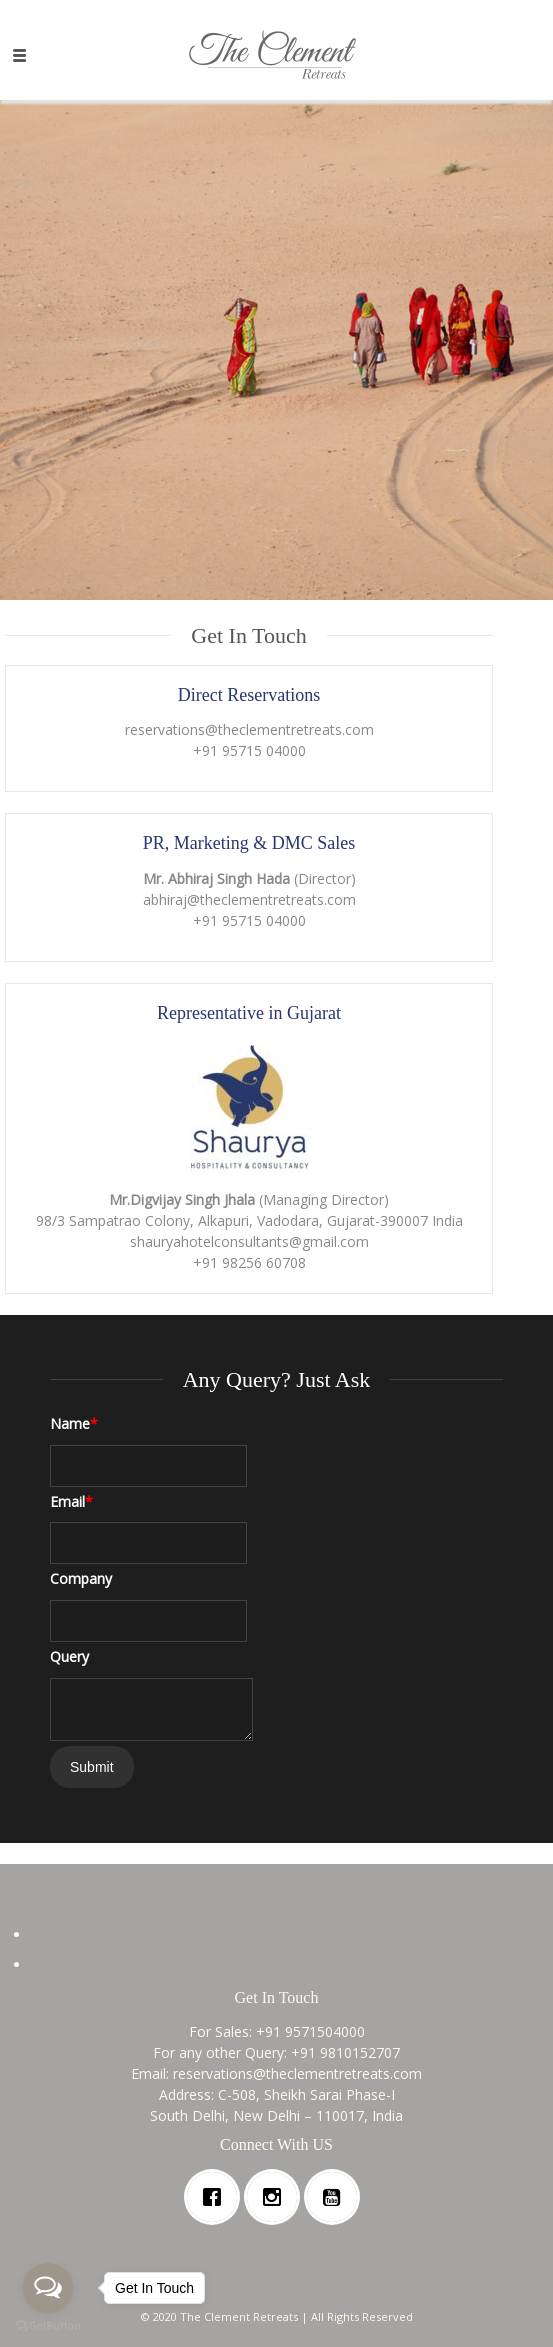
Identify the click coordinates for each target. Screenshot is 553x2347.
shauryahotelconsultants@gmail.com (249, 1241)
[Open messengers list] (48, 2288)
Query (69, 1656)
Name (74, 1423)
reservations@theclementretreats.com (249, 729)
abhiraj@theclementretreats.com (249, 899)
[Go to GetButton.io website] (48, 2326)
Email (71, 1501)
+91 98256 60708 (249, 1262)
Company (81, 1578)
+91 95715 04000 (249, 750)
